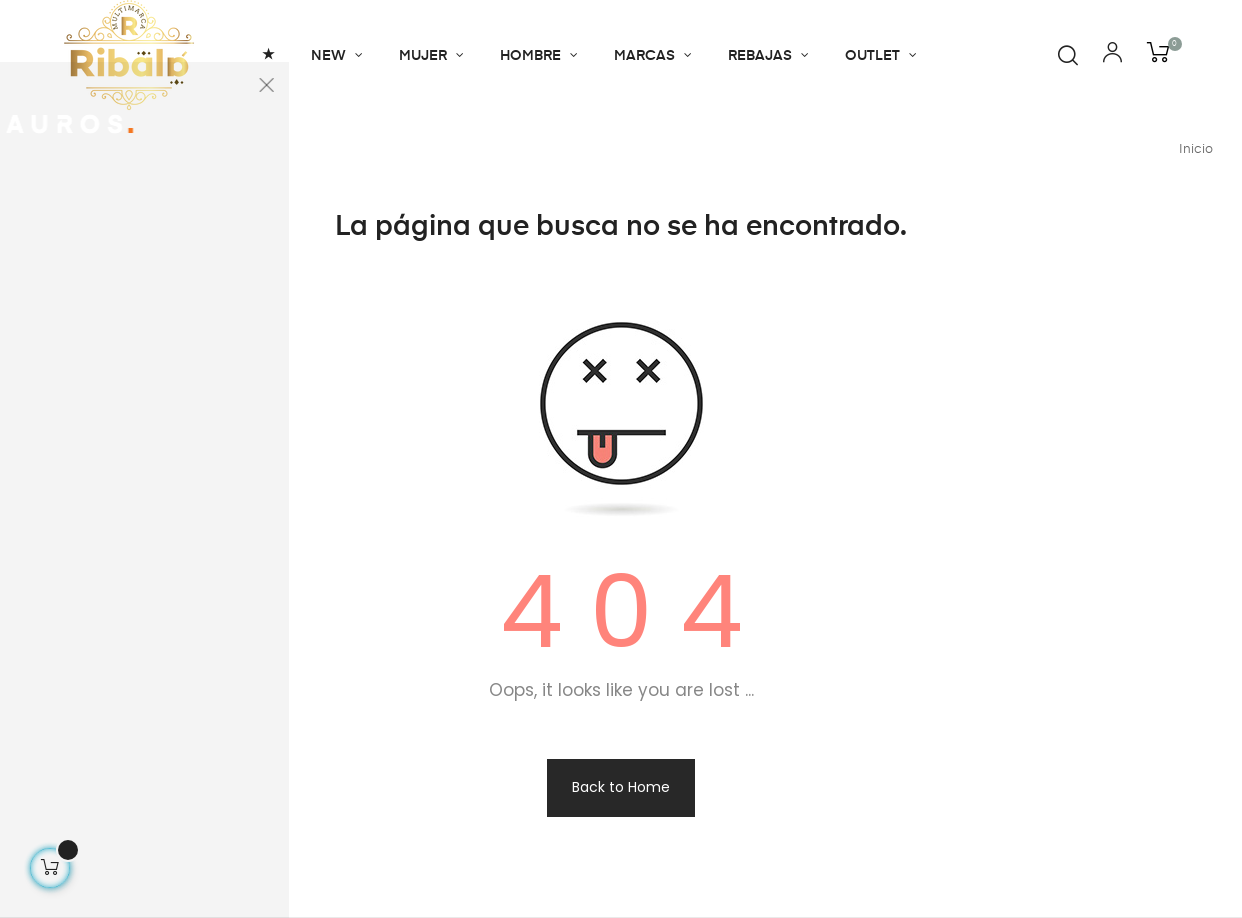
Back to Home (621, 787)
